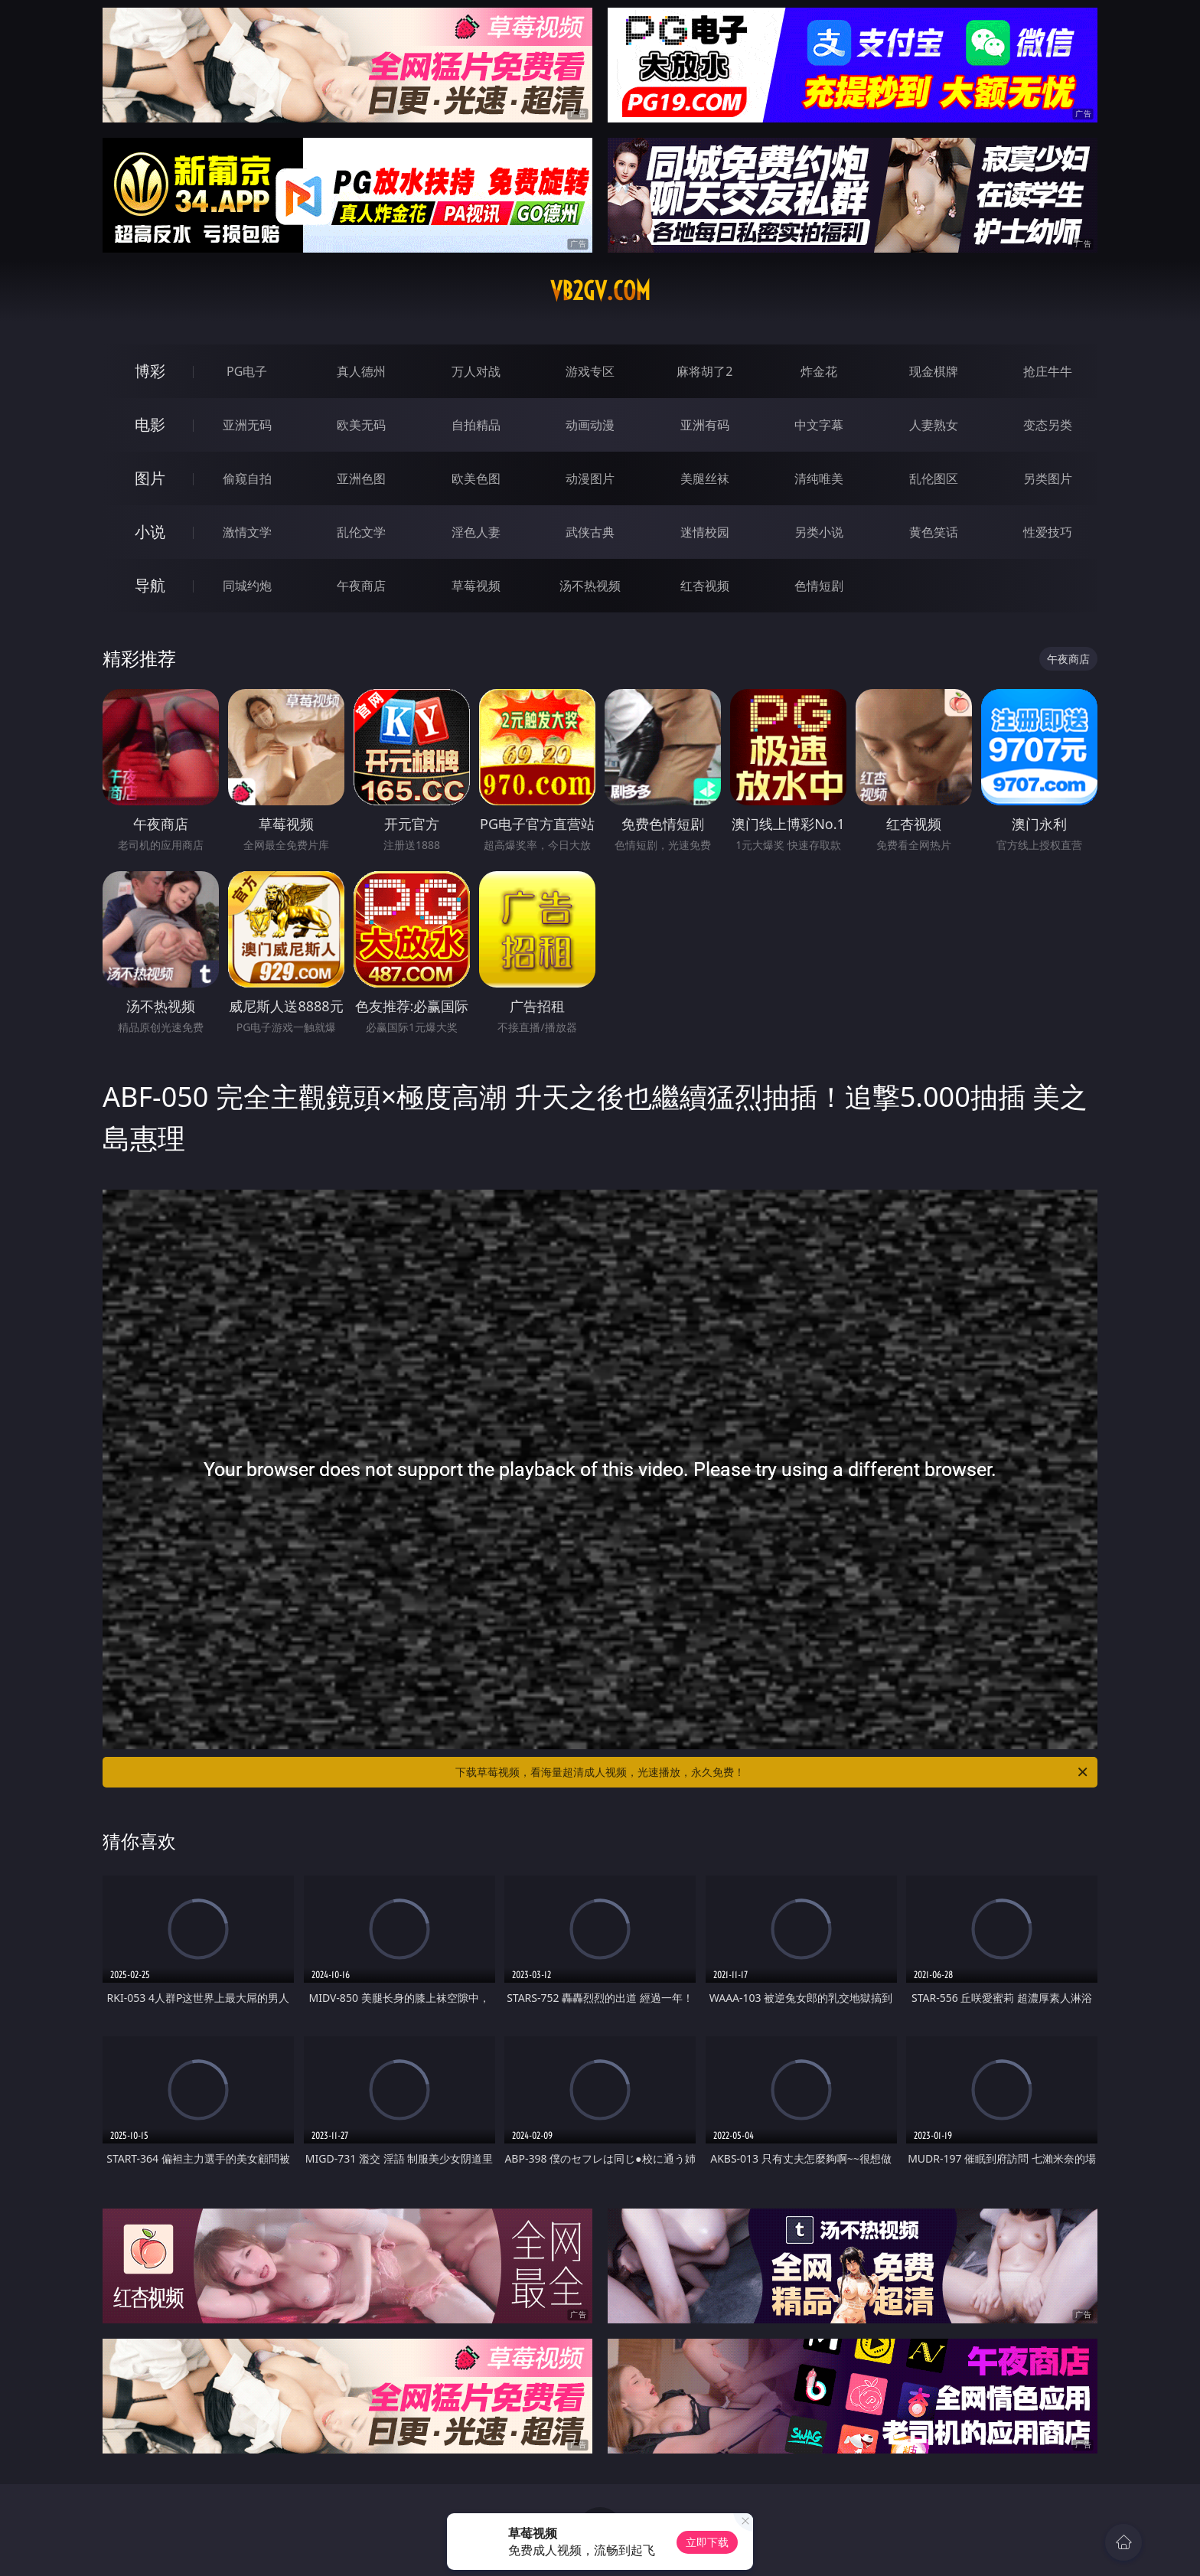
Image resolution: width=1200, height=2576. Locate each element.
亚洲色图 (361, 478)
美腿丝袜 (704, 478)
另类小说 (818, 532)
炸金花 (819, 371)
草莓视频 (476, 585)
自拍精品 (476, 424)
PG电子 (247, 371)
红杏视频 (704, 585)
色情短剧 (818, 585)
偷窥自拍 (247, 478)
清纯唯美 (818, 478)
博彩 (150, 371)
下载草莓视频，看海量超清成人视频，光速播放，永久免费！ (772, 1772)
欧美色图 (476, 478)
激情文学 (247, 532)
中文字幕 (818, 424)
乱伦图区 (933, 478)
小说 (150, 531)
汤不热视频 (590, 585)
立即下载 (707, 2542)
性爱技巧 (1047, 532)
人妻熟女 (933, 424)
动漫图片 (590, 478)
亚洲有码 (704, 424)
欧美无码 (361, 424)
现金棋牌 (933, 371)
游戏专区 (590, 371)
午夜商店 (361, 585)
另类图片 (1047, 478)
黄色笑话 (933, 532)
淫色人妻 (476, 532)
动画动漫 (590, 424)
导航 (150, 585)
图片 (150, 478)
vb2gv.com (600, 291)
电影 (150, 424)
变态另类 (1047, 424)
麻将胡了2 (704, 371)
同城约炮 (247, 585)
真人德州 (361, 371)
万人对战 (476, 371)
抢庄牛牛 (1047, 371)
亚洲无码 (247, 424)
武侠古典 (590, 532)
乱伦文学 (361, 532)
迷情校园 (704, 532)
